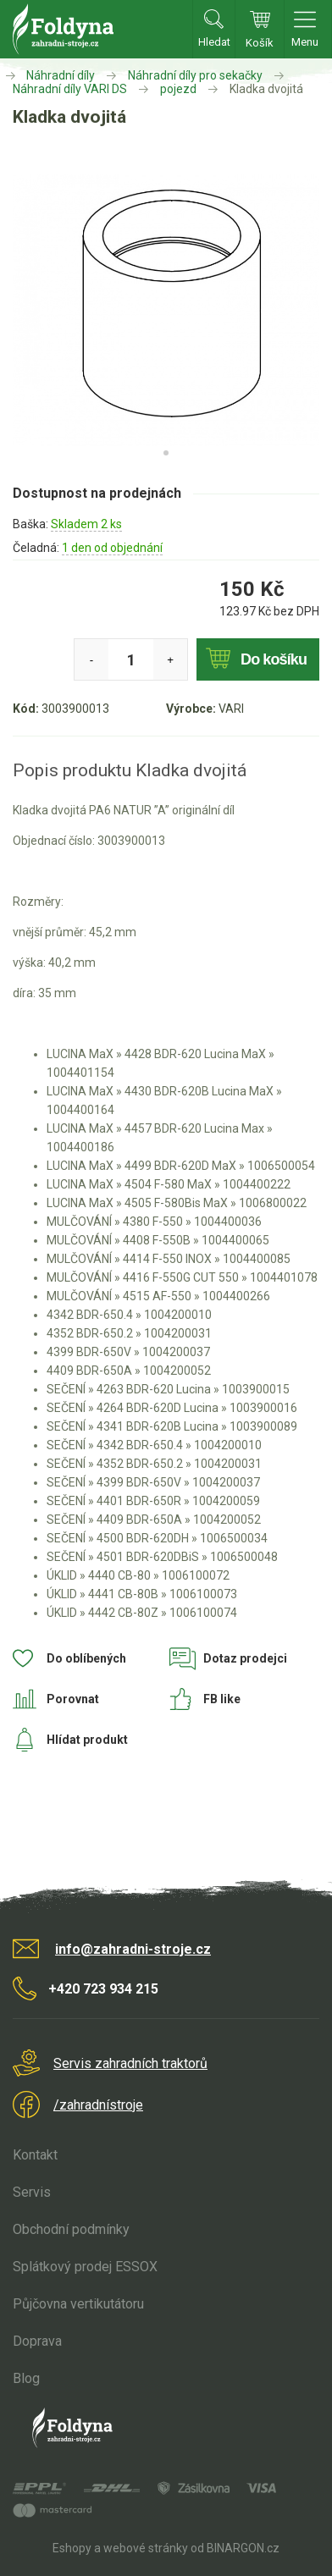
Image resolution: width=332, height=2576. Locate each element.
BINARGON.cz (243, 2548)
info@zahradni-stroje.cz (133, 1949)
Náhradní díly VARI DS (70, 89)
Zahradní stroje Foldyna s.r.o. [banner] (63, 29)
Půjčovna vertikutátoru (78, 2304)
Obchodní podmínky (71, 2229)
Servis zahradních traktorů (130, 2063)
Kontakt (35, 2155)
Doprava (37, 2341)
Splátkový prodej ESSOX (85, 2267)
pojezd (178, 89)
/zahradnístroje (98, 2105)
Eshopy (72, 2548)
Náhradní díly (60, 75)
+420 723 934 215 (103, 1989)
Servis (32, 2192)
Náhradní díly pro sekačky (195, 75)
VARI (231, 708)
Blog (26, 2378)
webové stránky (145, 2548)
